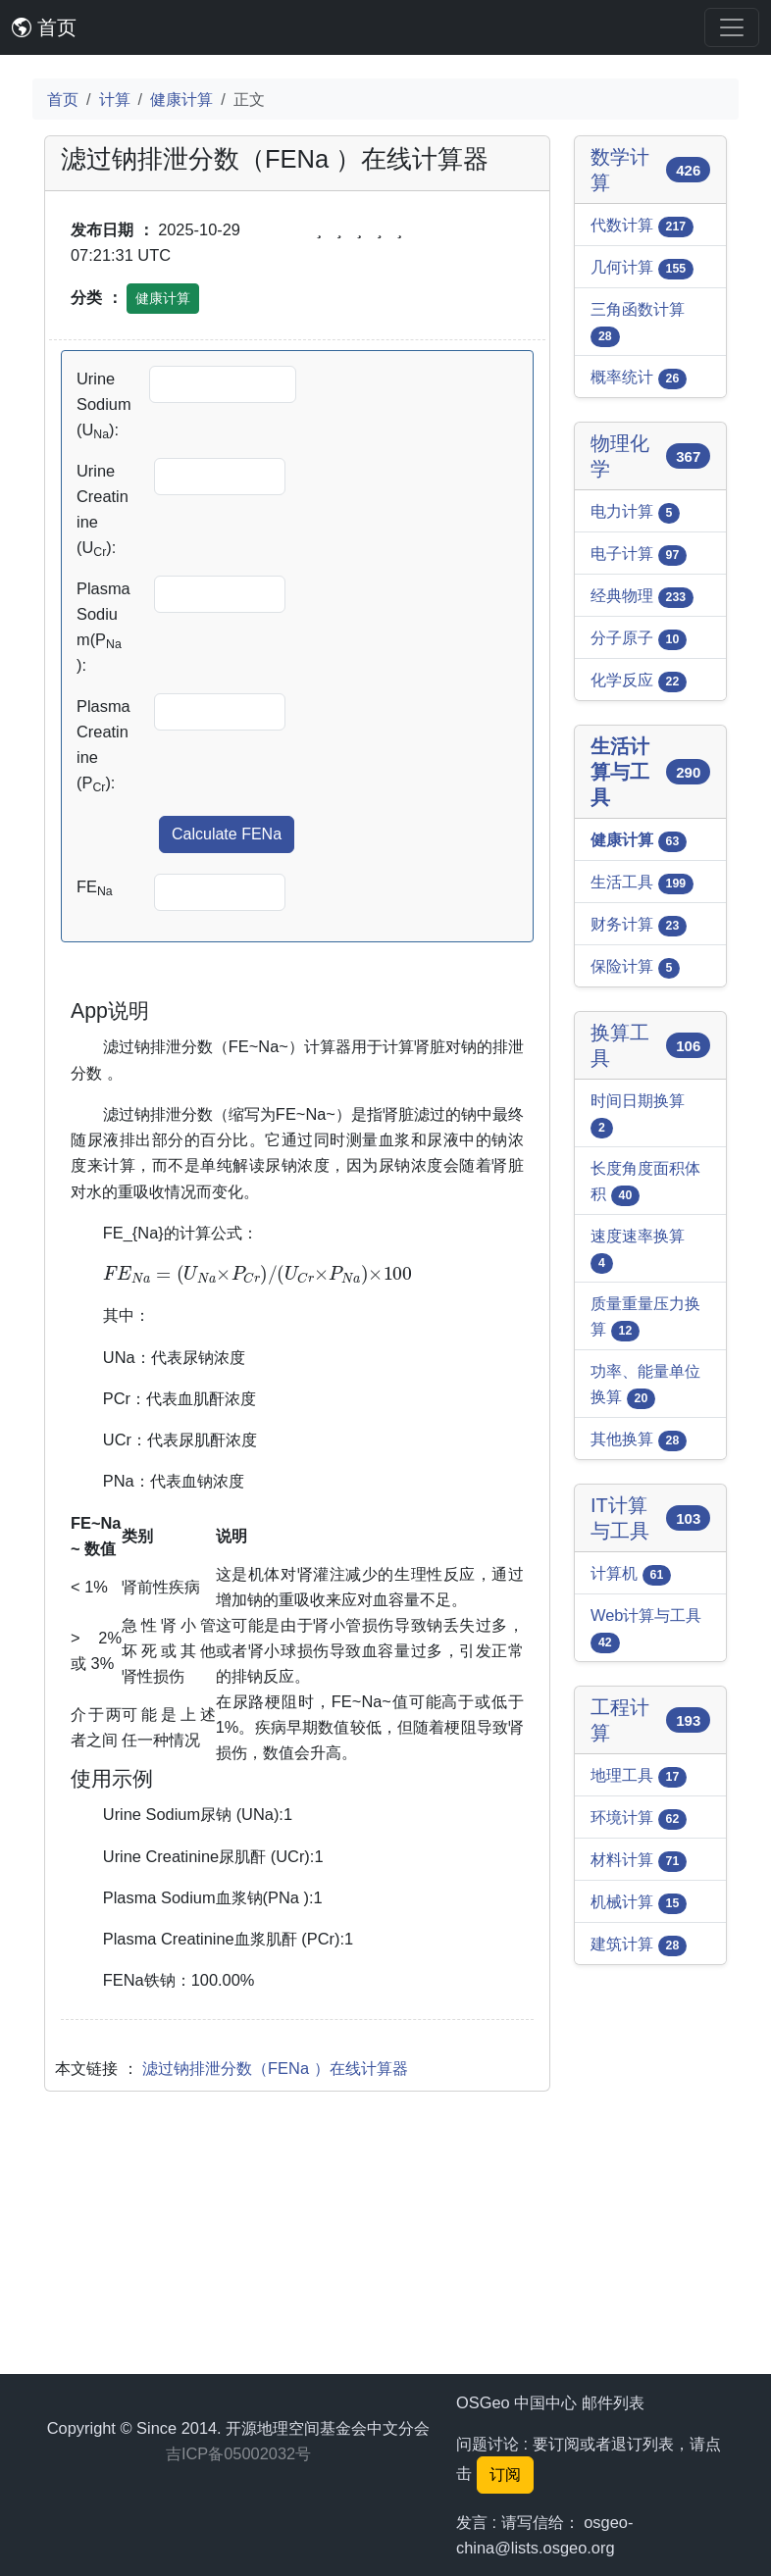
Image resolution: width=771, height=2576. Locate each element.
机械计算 (639, 1903)
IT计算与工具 (650, 1517)
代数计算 (642, 226)
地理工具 (639, 1777)
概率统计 (639, 378)
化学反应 (639, 681)
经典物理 (642, 597)
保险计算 (635, 968)
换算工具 (650, 1045)
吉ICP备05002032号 (238, 2453)
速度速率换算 (638, 1250)
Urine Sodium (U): (104, 405)
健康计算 (181, 99)
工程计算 (650, 1719)
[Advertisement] (297, 1134)
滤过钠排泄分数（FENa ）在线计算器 (274, 2342)
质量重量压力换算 (645, 1317)
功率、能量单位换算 (645, 1385)
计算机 (631, 1575)
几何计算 (642, 268)
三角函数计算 (638, 323)
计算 (114, 99)
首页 (44, 27)
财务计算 (639, 925)
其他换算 (639, 1440)
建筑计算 (639, 1945)
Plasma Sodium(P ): (103, 627)
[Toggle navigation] (731, 27)
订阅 (505, 2474)
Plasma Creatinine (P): (103, 745)
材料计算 (639, 1861)
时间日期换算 (638, 1114)
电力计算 (635, 513)
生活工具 (642, 883)
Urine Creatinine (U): (102, 510)
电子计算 (639, 555)
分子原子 (639, 639)
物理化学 (650, 456)
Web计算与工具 (646, 1629)
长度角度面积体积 (645, 1182)
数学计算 (650, 169)
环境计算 (639, 1819)
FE (95, 888)
